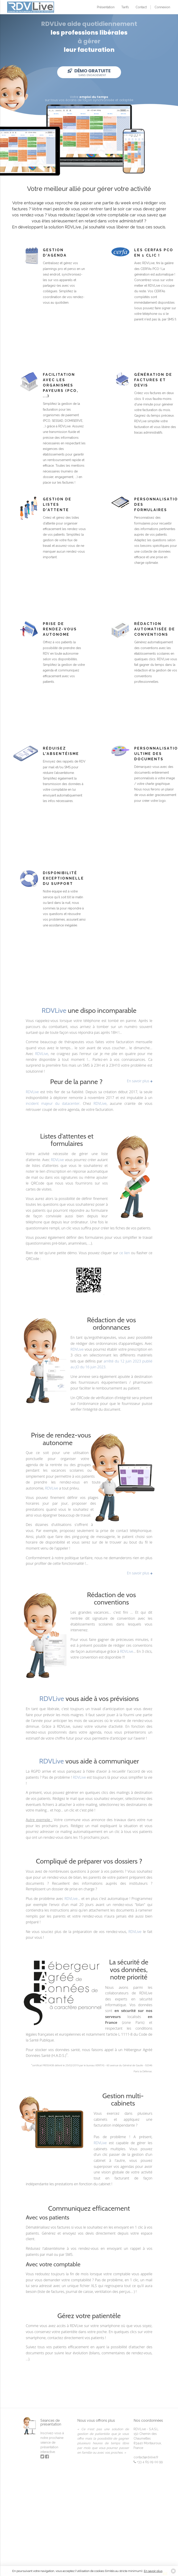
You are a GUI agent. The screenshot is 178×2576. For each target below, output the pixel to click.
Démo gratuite (89, 73)
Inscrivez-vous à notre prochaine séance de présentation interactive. (52, 2442)
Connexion (162, 7)
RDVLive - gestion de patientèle (30, 9)
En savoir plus (139, 1080)
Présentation (106, 7)
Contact (141, 7)
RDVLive (54, 1010)
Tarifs (125, 7)
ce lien (124, 1252)
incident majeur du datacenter (53, 1103)
